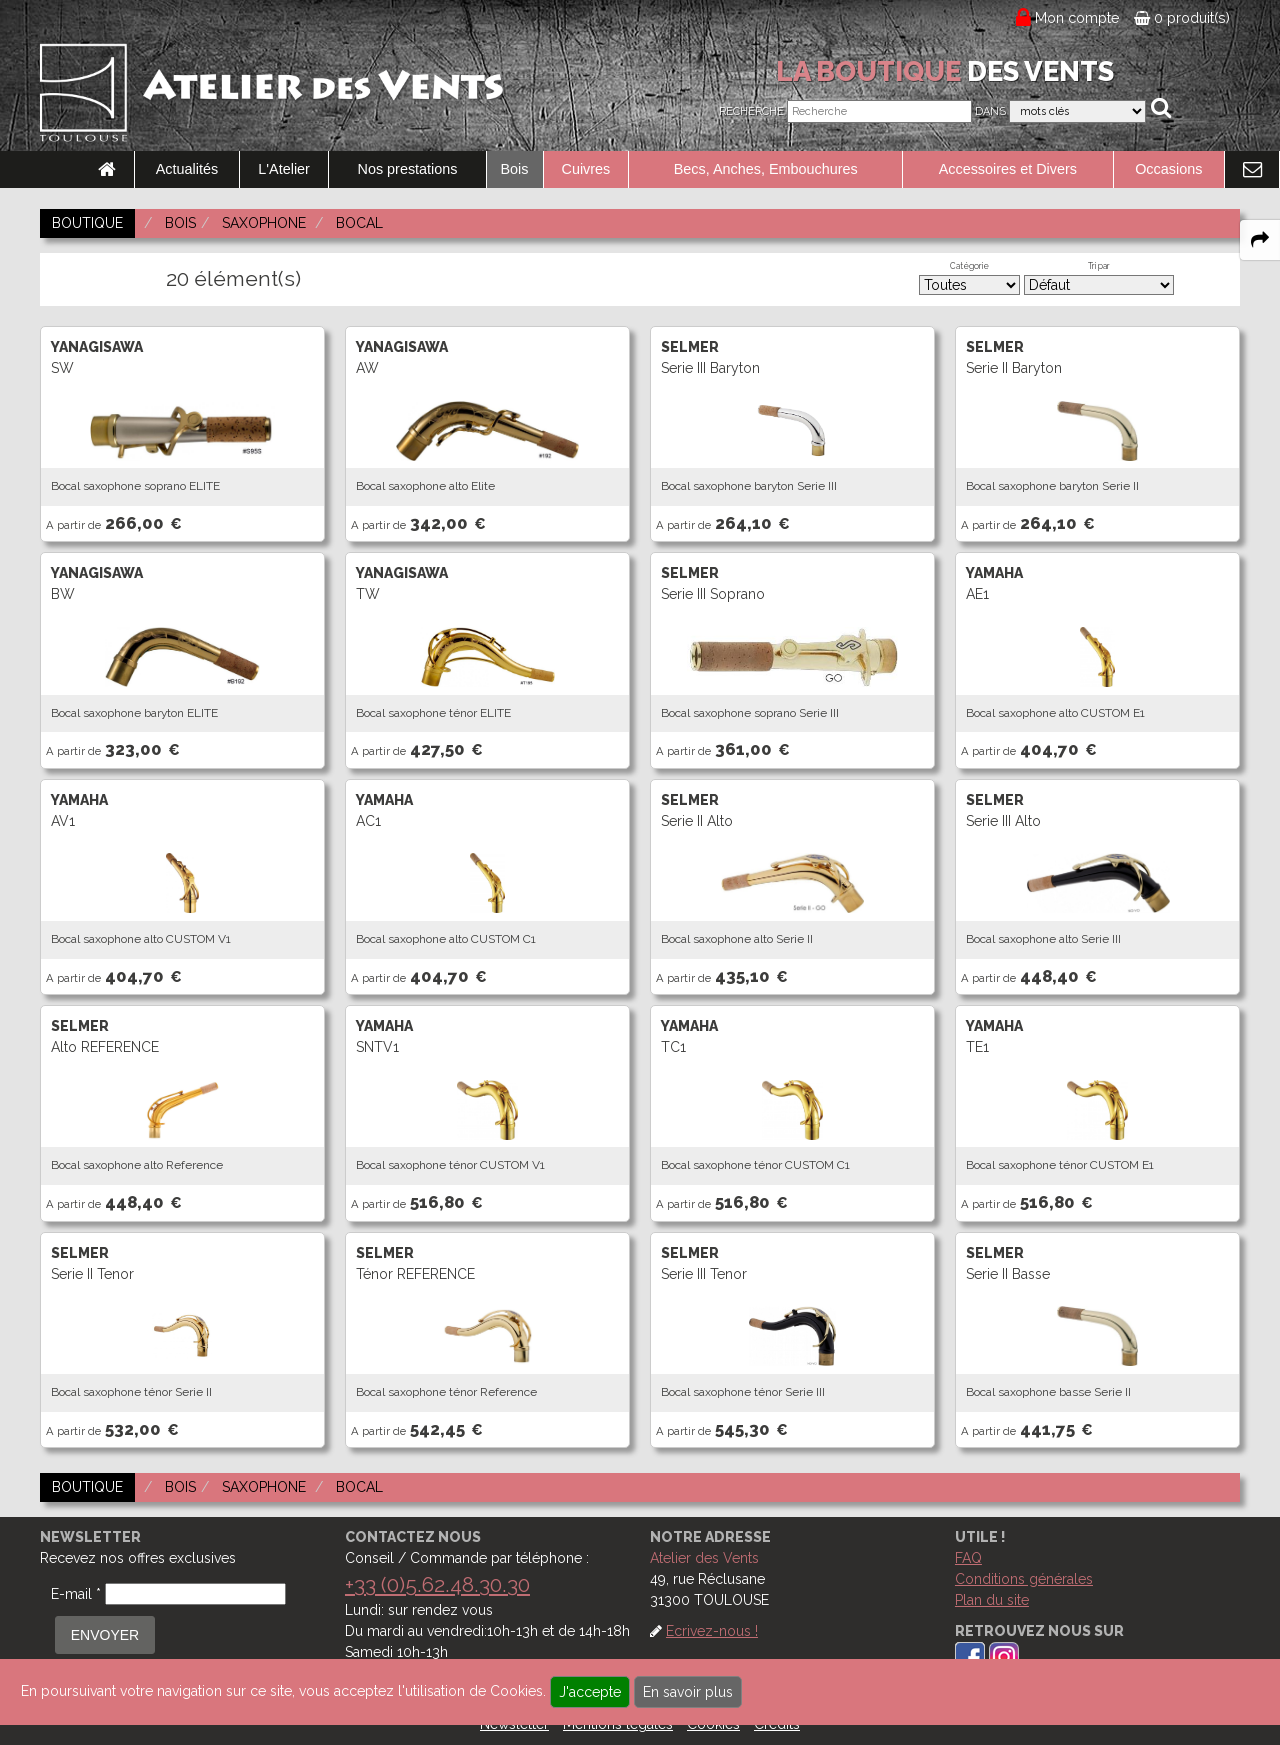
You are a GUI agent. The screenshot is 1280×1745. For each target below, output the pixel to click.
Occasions (1168, 169)
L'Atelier (284, 169)
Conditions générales (1024, 1579)
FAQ (968, 1558)
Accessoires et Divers (1008, 169)
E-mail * (76, 1594)
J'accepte (590, 1692)
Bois (515, 169)
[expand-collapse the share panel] (1260, 240)
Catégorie (969, 266)
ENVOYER (105, 1635)
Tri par (1099, 266)
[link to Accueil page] (107, 170)
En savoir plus (688, 1692)
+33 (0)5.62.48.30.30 (437, 1584)
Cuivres (586, 169)
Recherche (751, 111)
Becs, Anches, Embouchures (766, 169)
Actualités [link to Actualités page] (187, 169)
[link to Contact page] (1252, 170)
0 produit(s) (1182, 18)
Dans (990, 111)
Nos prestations (408, 169)
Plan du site (992, 1600)
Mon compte (1077, 18)
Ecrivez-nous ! (712, 1631)
